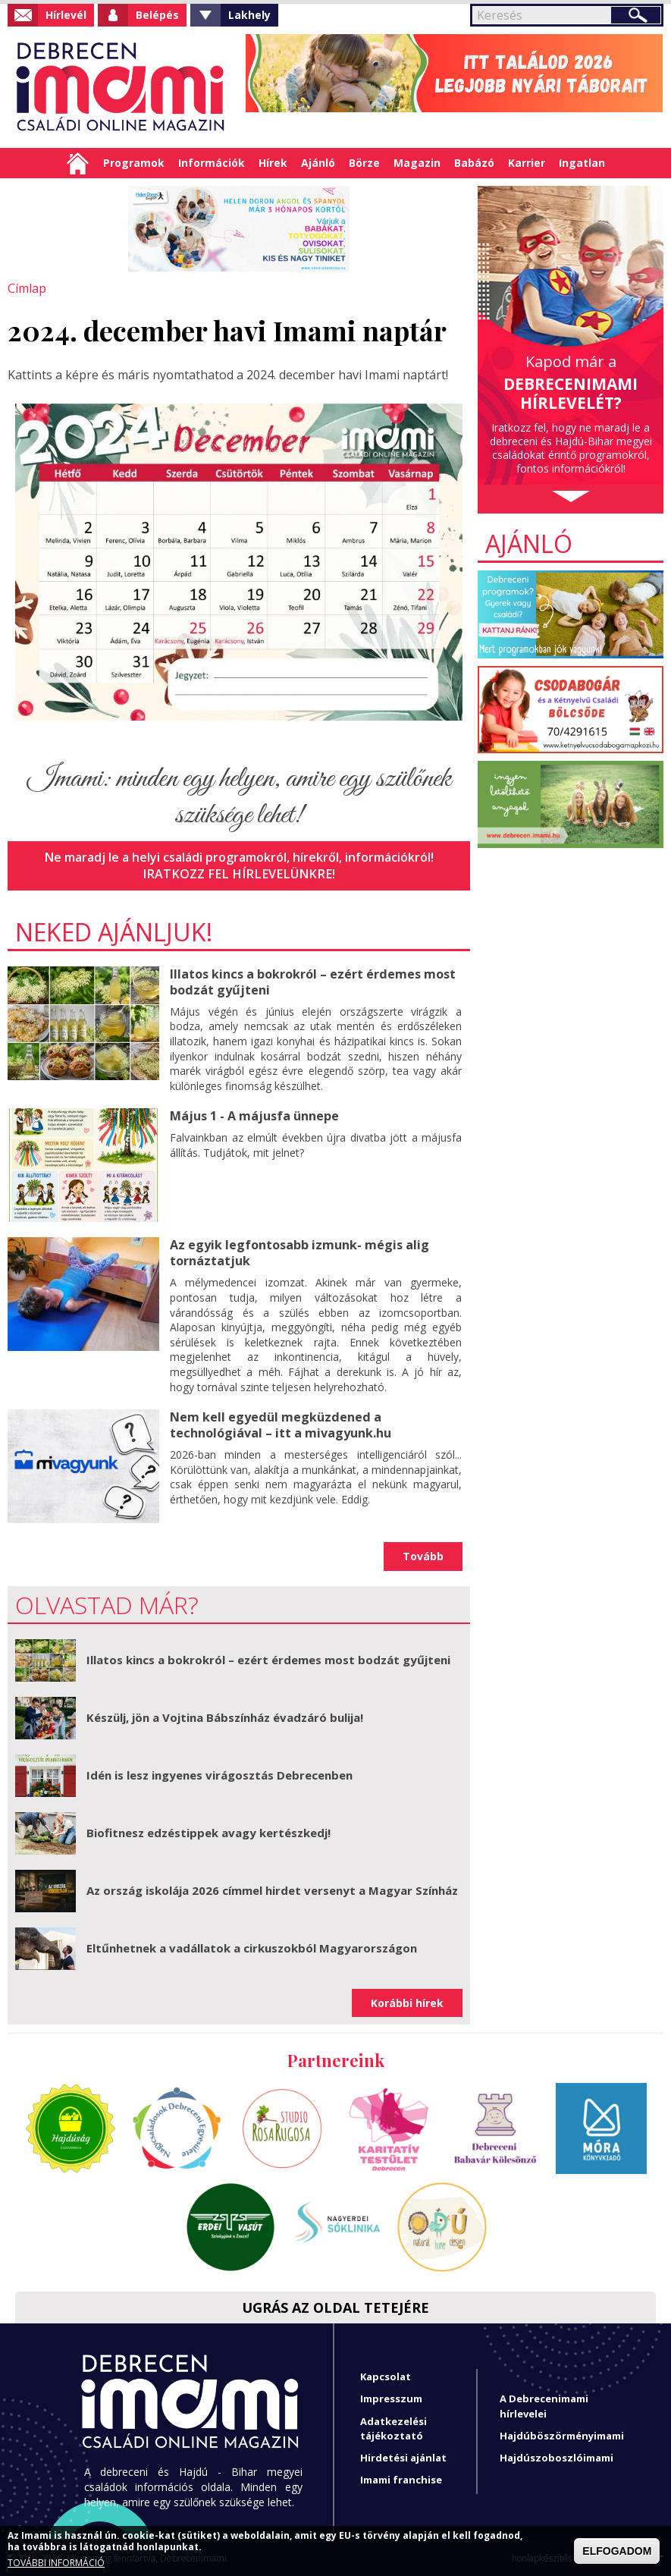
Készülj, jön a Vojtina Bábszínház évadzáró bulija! (224, 1715)
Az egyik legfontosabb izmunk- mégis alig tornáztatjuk (299, 1252)
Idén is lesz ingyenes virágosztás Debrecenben (219, 1773)
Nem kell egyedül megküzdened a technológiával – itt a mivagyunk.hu (280, 1423)
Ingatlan (582, 163)
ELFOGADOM (616, 2551)
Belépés (157, 15)
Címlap (78, 163)
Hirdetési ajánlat (403, 2456)
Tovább (423, 1554)
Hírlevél (65, 15)
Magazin (417, 163)
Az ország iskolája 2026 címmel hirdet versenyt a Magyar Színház (272, 1888)
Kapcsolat (385, 2375)
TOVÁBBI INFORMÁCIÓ (56, 2563)
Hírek (273, 163)
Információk (211, 163)
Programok (134, 163)
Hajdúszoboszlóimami (556, 2456)
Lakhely (249, 15)
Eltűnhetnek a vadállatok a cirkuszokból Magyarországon (251, 1946)
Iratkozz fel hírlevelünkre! (239, 873)
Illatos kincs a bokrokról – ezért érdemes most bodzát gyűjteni (312, 981)
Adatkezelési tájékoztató (393, 2427)
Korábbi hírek (407, 2001)
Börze (364, 163)
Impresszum (391, 2398)
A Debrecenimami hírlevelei (544, 2405)
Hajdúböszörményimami (562, 2434)
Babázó (474, 163)
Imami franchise (401, 2478)
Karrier (526, 163)
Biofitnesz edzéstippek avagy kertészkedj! (208, 1831)
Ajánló (318, 163)
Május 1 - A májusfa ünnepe (254, 1115)
